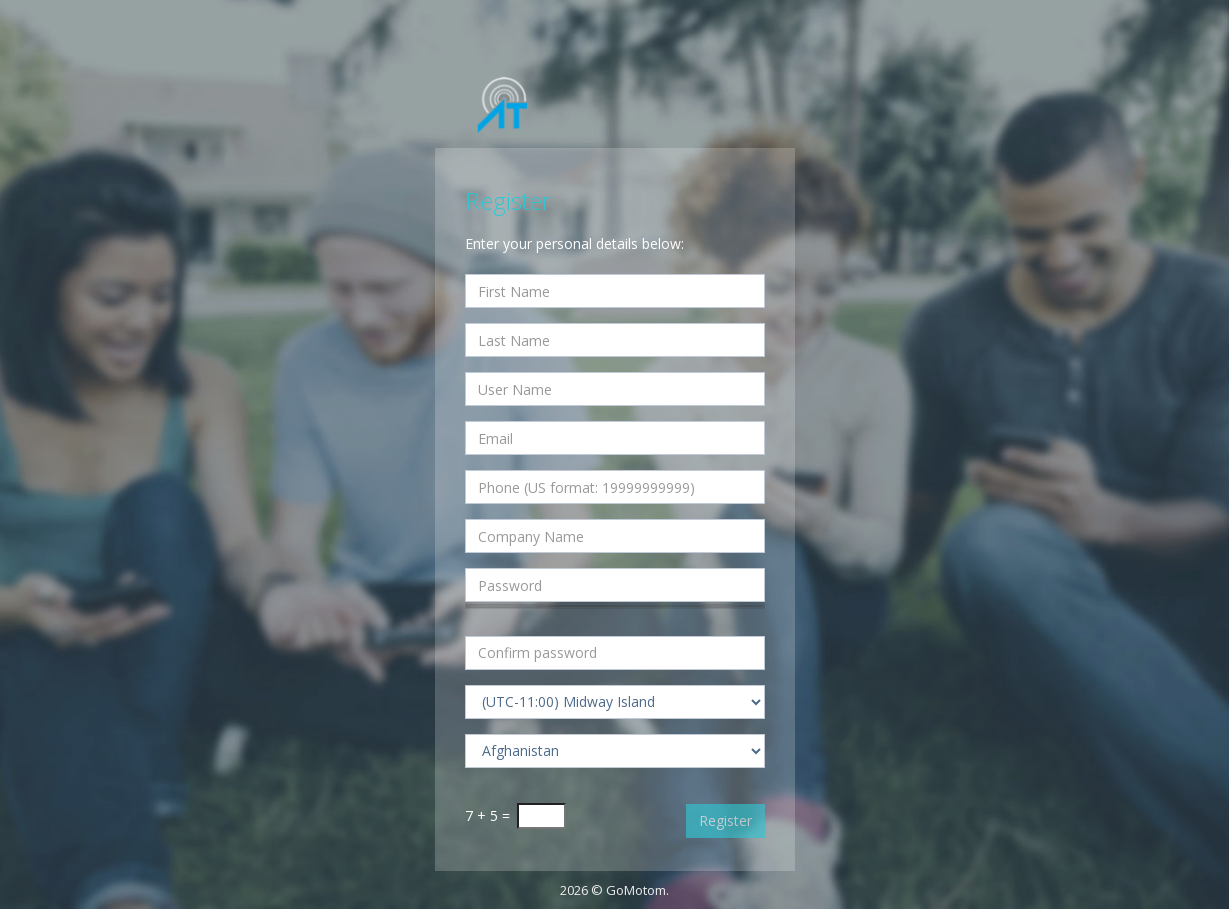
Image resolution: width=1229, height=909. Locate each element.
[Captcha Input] (541, 816)
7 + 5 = (487, 815)
